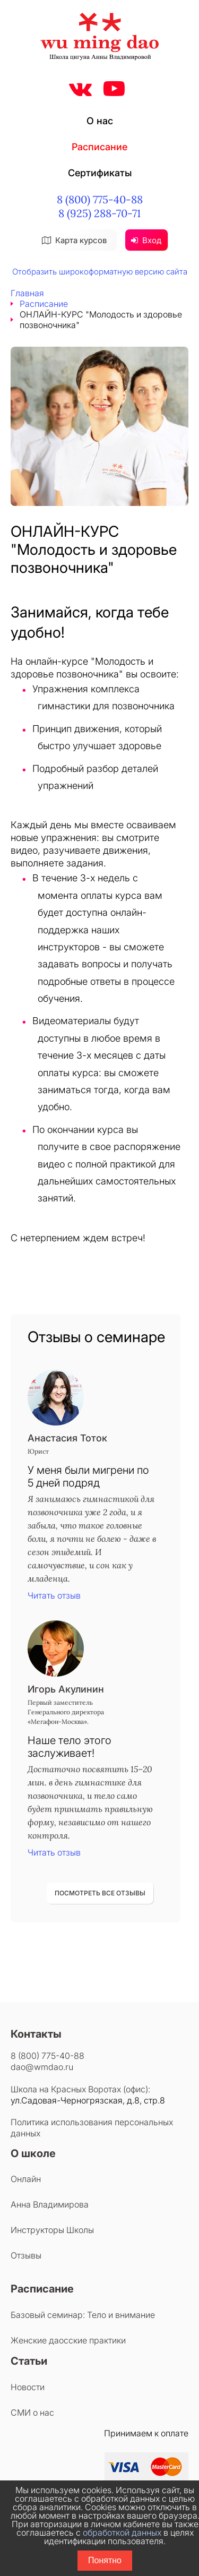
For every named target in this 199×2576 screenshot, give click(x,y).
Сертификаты (100, 172)
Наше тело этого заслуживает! (69, 1746)
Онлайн (26, 2179)
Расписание (99, 146)
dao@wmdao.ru (42, 2067)
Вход (146, 240)
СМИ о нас (32, 2412)
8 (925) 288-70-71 (99, 213)
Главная (27, 293)
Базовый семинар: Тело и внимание (83, 2314)
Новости (28, 2387)
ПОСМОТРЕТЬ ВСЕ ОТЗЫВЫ (100, 1893)
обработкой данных (122, 2532)
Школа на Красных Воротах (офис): (80, 2089)
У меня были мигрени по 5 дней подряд (88, 1476)
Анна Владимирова (50, 2204)
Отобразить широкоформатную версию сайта (99, 272)
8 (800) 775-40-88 (100, 199)
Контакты (36, 2034)
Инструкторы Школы (52, 2230)
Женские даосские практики (68, 2340)
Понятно (105, 2560)
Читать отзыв (54, 1595)
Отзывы (26, 2255)
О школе (33, 2153)
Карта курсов (74, 240)
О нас (99, 120)
